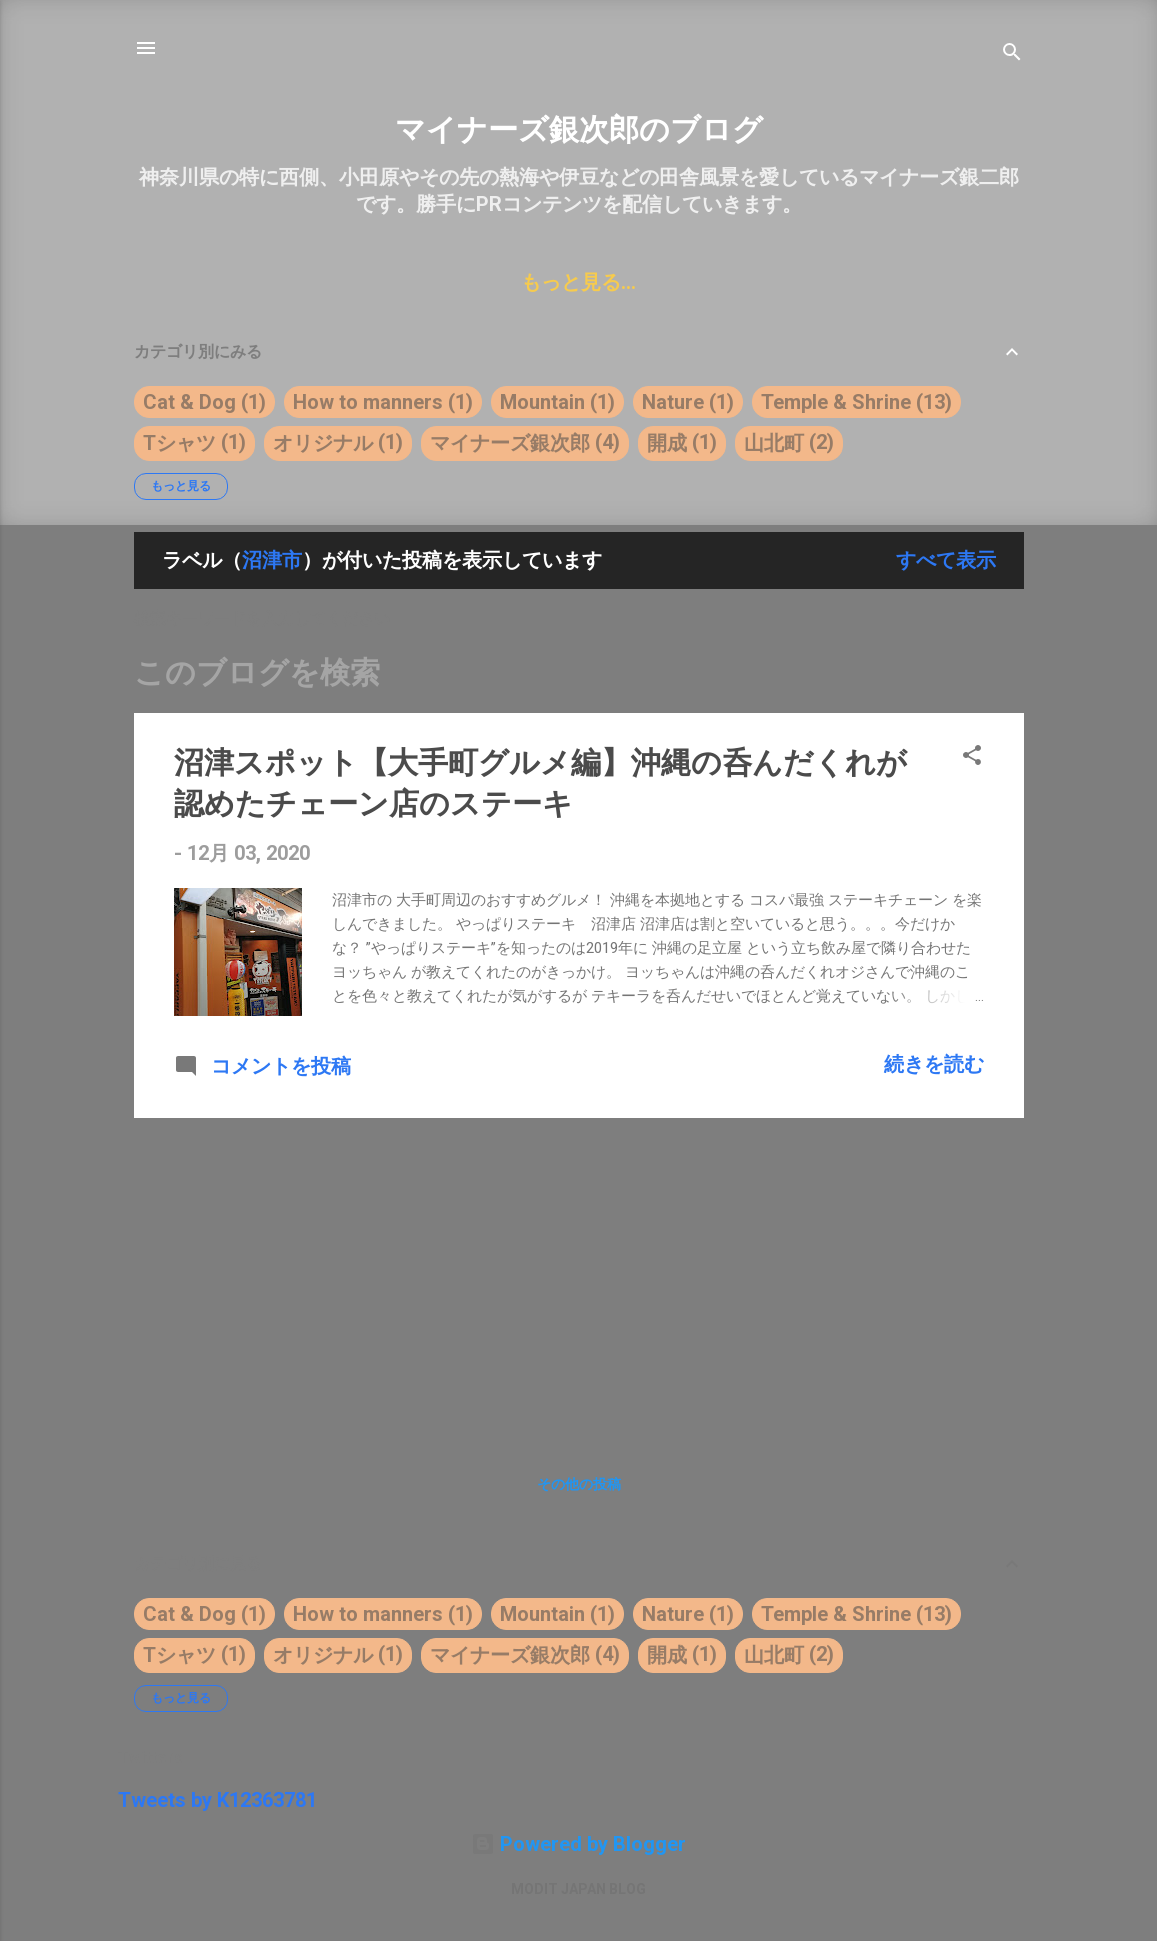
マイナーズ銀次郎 (510, 443)
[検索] (1012, 54)
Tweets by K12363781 (217, 1800)
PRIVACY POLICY (877, 282)
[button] (972, 757)
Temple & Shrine (836, 402)
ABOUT (421, 282)
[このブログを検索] (579, 673)
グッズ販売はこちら (582, 282)
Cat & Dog (189, 402)
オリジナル (323, 443)
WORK (322, 282)
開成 (667, 443)
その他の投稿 (579, 1484)
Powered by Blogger (578, 1844)
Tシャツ (179, 443)
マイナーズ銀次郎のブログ (579, 129)
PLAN (735, 282)
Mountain (542, 402)
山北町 (774, 443)
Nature (673, 402)
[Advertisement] (579, 1274)
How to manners (368, 402)
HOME (229, 282)
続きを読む (934, 1064)
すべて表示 (946, 560)
